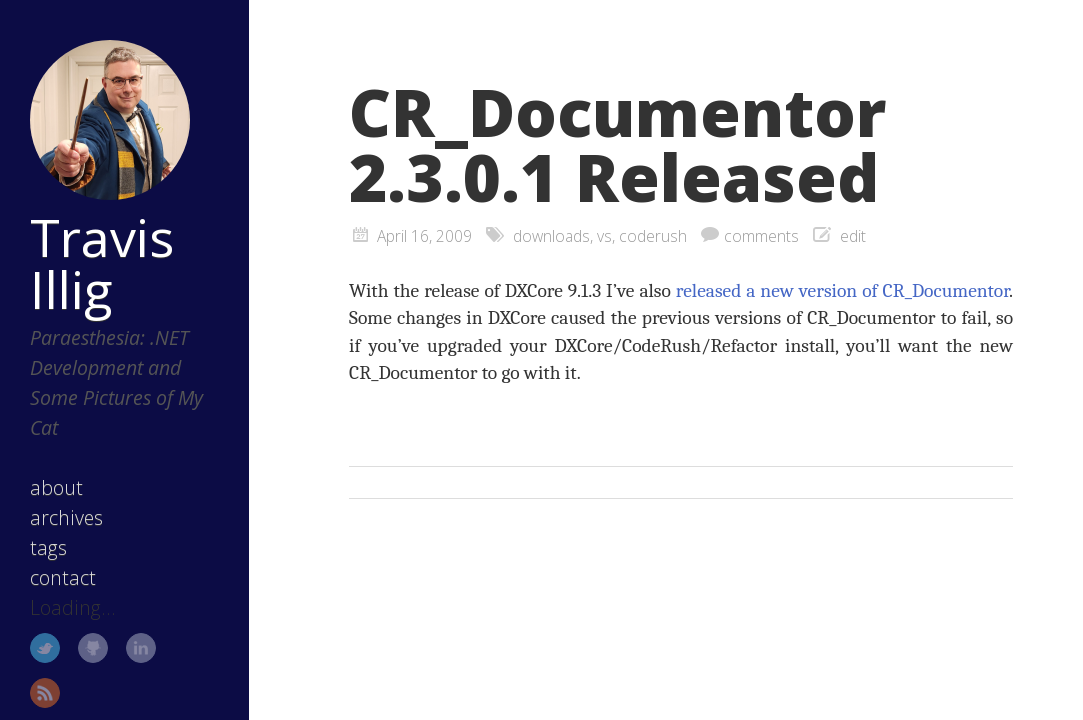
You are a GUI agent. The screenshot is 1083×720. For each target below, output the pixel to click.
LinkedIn (141, 648)
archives (66, 517)
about (56, 487)
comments (761, 236)
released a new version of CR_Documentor (842, 290)
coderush (653, 236)
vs (604, 236)
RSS (45, 693)
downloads (551, 236)
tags (48, 547)
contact (63, 577)
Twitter (45, 648)
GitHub (93, 648)
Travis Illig (102, 263)
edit (853, 236)
